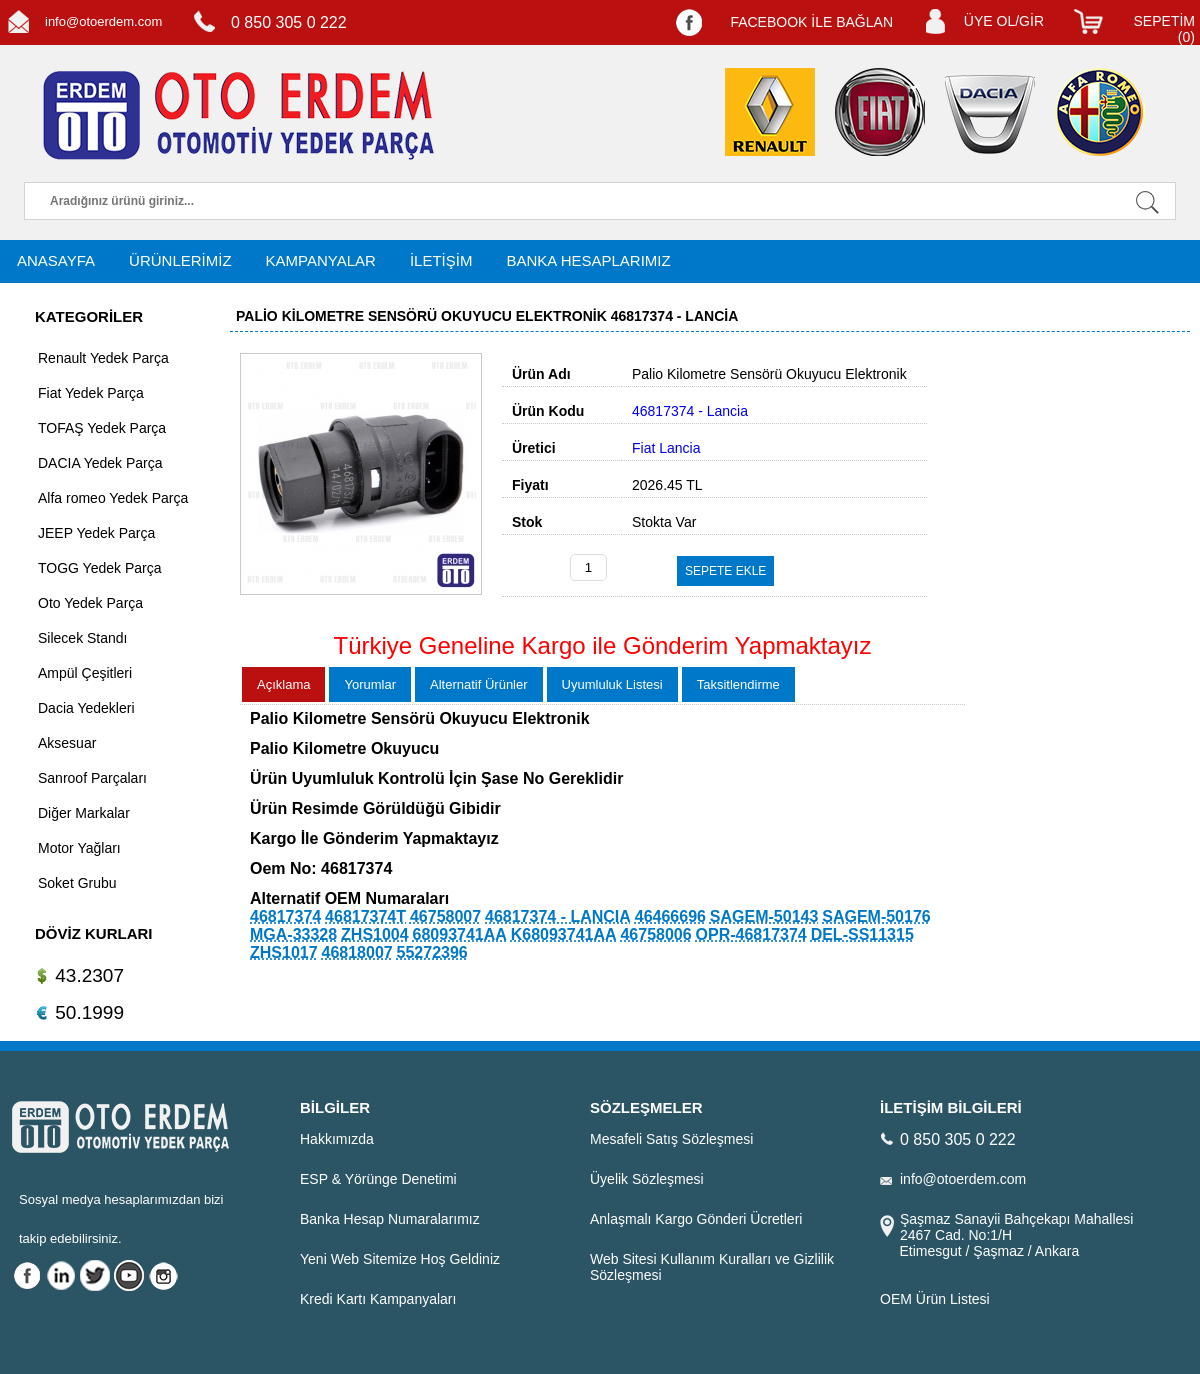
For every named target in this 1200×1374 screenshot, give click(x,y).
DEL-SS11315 (862, 934)
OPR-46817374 (751, 934)
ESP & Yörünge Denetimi (378, 1179)
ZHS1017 (284, 952)
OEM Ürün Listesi (935, 1299)
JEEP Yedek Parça (96, 533)
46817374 (285, 916)
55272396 (432, 952)
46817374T (365, 916)
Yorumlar (370, 684)
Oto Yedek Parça (90, 603)
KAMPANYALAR (321, 260)
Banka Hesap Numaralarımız (390, 1219)
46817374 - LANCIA (558, 916)
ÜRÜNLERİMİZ (180, 260)
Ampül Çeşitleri (85, 673)
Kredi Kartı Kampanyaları (378, 1299)
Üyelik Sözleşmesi (647, 1179)
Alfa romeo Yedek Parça (113, 498)
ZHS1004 (375, 934)
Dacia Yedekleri (86, 708)
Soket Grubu (77, 883)
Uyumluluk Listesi (612, 684)
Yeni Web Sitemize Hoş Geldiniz (400, 1259)
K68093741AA (564, 934)
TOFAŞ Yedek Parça (102, 428)
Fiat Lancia (666, 448)
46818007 (356, 952)
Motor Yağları (79, 848)
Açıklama (283, 684)
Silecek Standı (83, 638)
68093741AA (460, 934)
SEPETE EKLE (725, 571)
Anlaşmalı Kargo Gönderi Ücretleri (696, 1219)
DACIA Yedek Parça (100, 463)
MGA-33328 (293, 934)
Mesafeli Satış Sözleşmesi (671, 1139)
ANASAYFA (56, 260)
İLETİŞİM (441, 260)
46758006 (655, 934)
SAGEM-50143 (764, 916)
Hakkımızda (337, 1139)
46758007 (445, 916)
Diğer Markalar (84, 813)
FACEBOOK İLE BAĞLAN (811, 22)
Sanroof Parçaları (92, 778)
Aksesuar (67, 743)
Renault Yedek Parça (103, 358)
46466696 (670, 916)
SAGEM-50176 (876, 916)
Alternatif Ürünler (479, 684)
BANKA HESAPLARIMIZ (588, 260)
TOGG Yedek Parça (99, 568)
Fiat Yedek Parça (91, 393)
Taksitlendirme (738, 684)
